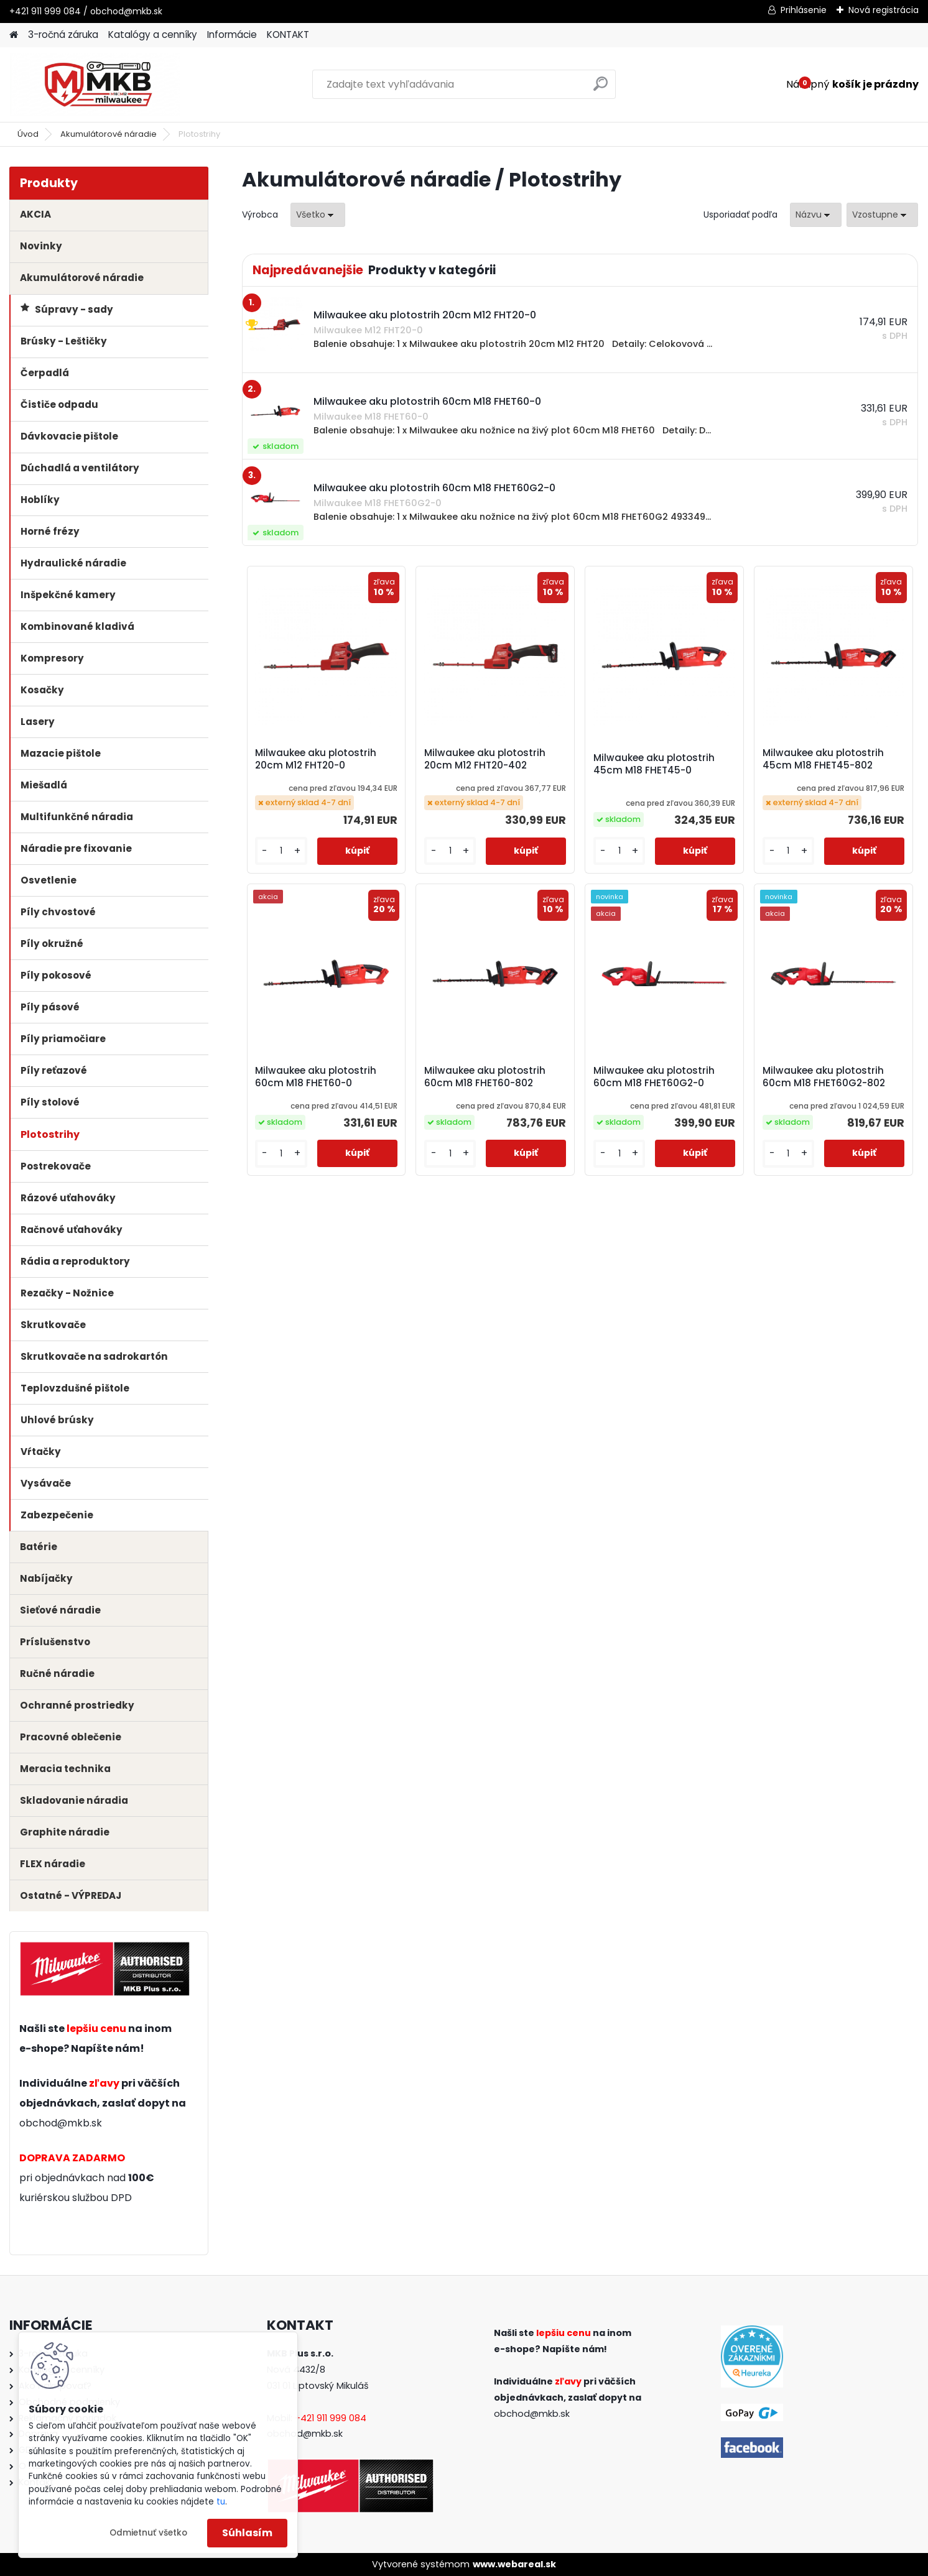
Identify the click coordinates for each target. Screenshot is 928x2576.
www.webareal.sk (514, 2564)
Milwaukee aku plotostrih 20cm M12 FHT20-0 (315, 759)
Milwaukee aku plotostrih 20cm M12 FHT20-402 (484, 759)
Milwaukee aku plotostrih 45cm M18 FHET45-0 (654, 764)
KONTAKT (288, 34)
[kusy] (281, 851)
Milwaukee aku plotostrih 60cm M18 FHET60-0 (315, 1076)
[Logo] (94, 84)
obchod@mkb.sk (60, 2123)
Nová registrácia (883, 10)
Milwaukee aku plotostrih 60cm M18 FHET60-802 (484, 1076)
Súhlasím (247, 2533)
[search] (600, 88)
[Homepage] (13, 35)
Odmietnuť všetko (148, 2533)
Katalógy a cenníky (152, 34)
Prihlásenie (804, 10)
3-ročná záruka (63, 34)
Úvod (28, 134)
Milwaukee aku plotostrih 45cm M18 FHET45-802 (823, 759)
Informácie (232, 34)
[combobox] (816, 215)
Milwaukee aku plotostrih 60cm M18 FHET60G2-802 (824, 1076)
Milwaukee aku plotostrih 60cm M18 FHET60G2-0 (654, 1076)
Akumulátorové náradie (108, 134)
